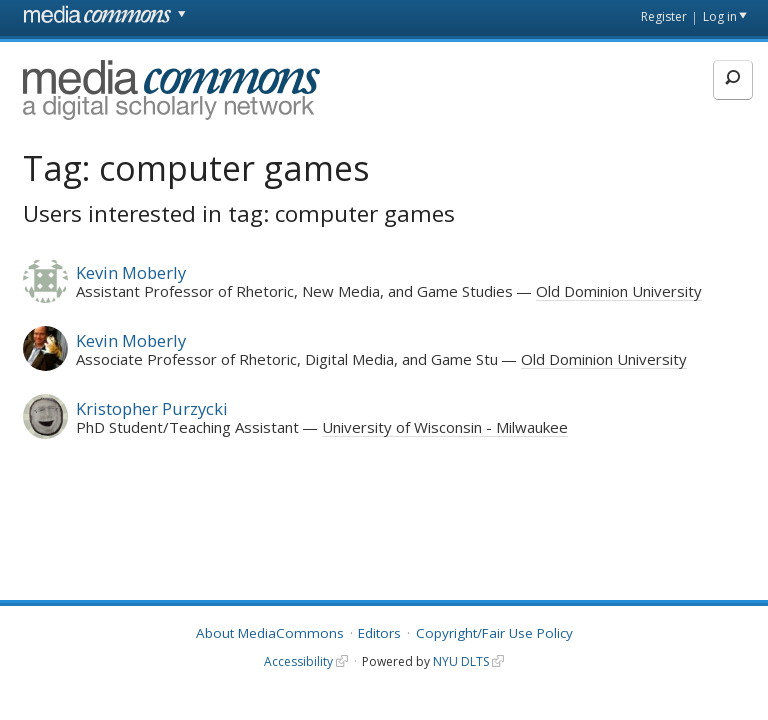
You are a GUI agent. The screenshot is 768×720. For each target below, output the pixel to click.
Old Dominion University (619, 291)
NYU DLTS (461, 661)
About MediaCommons (270, 633)
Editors (379, 633)
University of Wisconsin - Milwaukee (445, 427)
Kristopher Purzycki (152, 408)
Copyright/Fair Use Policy (494, 633)
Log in (720, 16)
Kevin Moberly (131, 272)
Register (664, 16)
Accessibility (298, 661)
